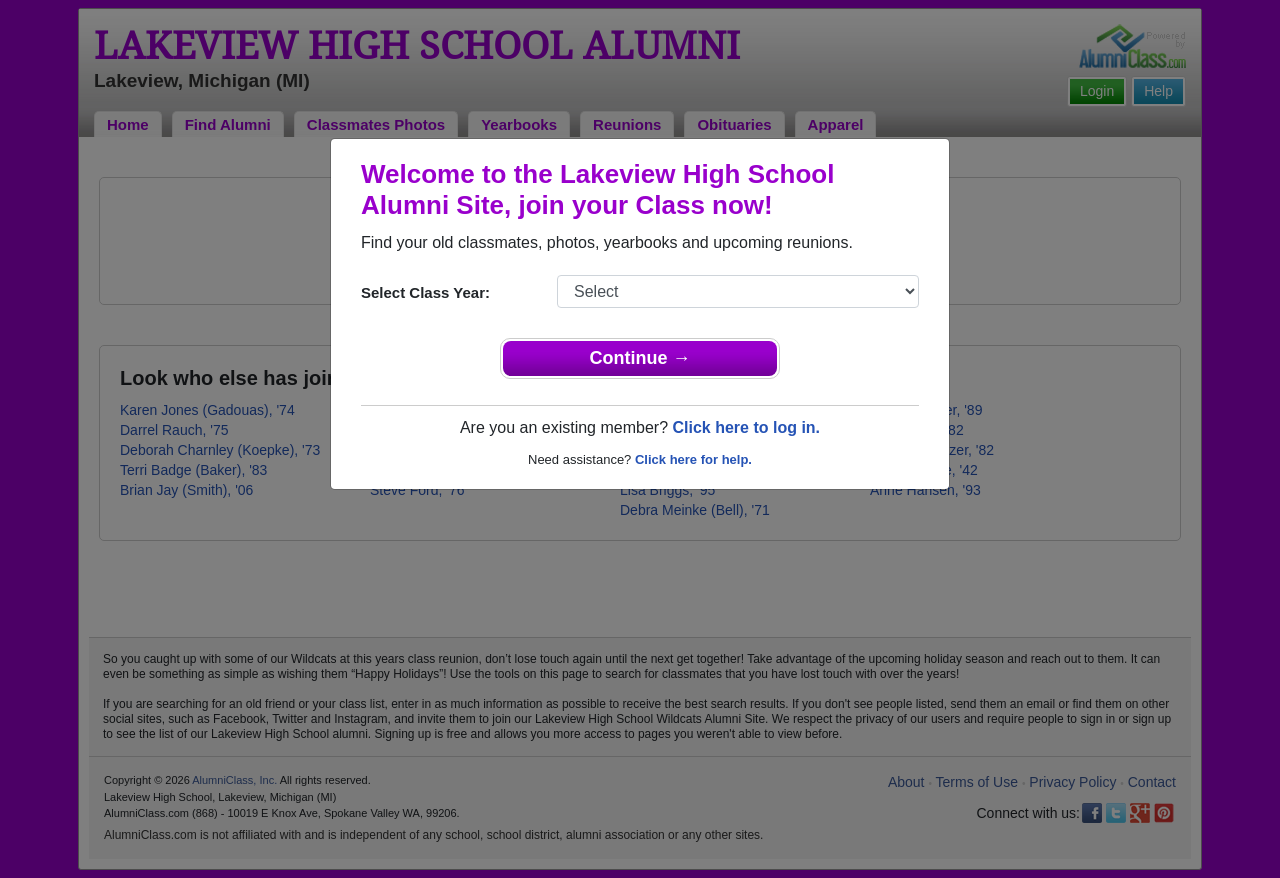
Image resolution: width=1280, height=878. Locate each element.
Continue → (640, 358)
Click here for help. (693, 459)
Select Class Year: (425, 292)
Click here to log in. (746, 427)
